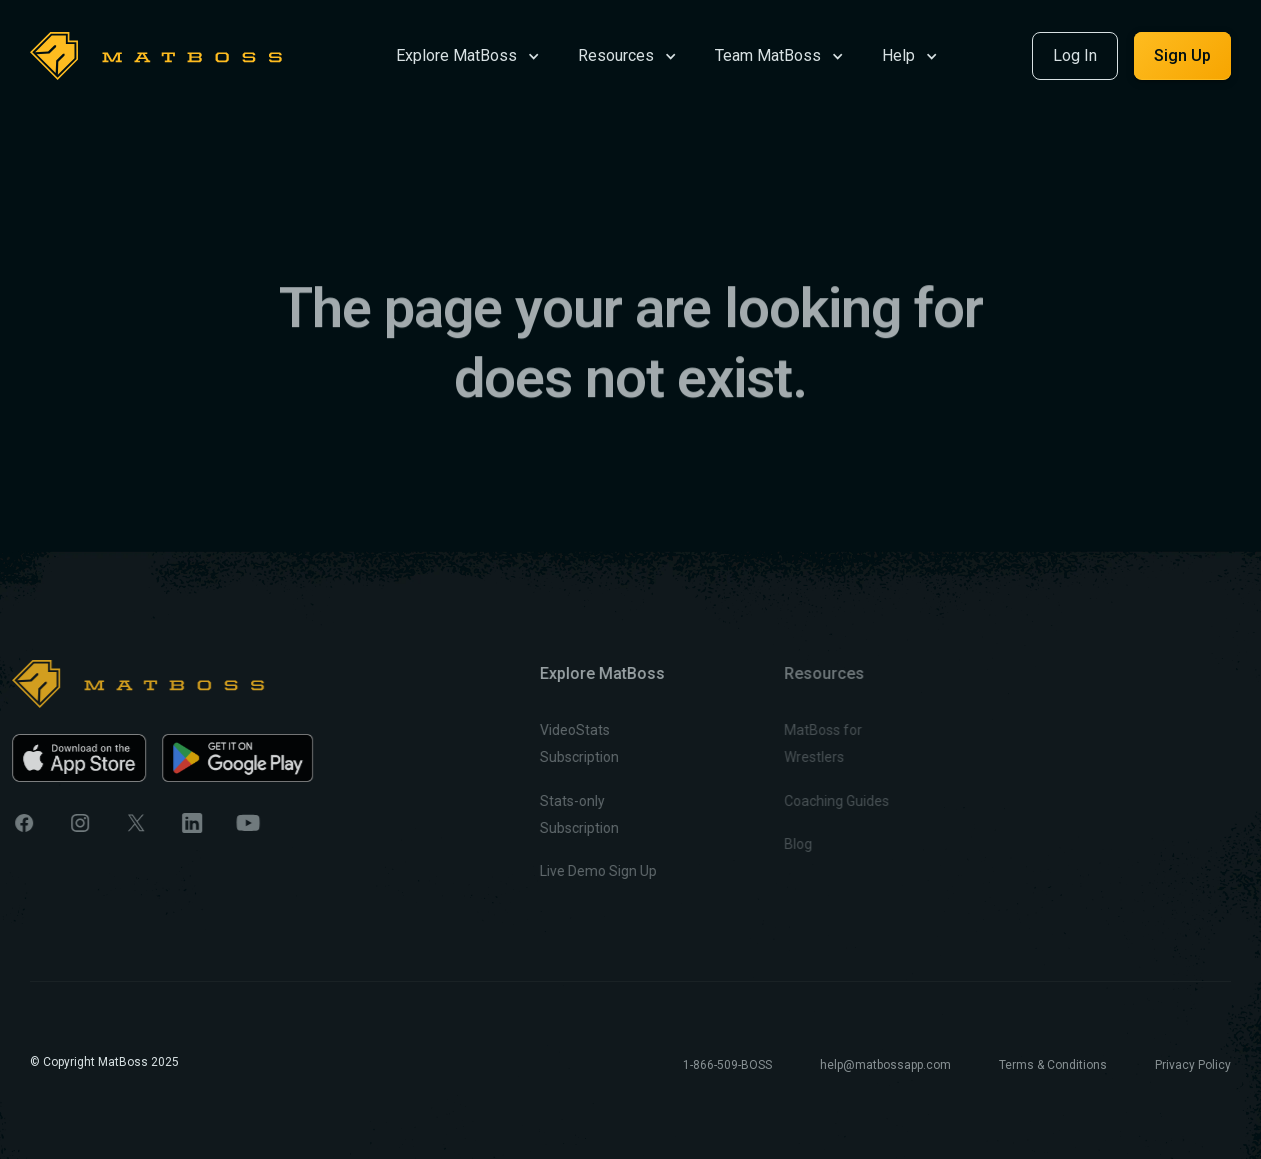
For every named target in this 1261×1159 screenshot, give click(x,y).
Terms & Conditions (1053, 1065)
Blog (757, 844)
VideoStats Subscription (549, 743)
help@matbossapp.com (885, 1065)
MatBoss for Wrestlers (782, 743)
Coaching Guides (795, 801)
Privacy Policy (1193, 1065)
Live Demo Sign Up (568, 871)
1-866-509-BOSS (727, 1065)
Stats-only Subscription (549, 814)
